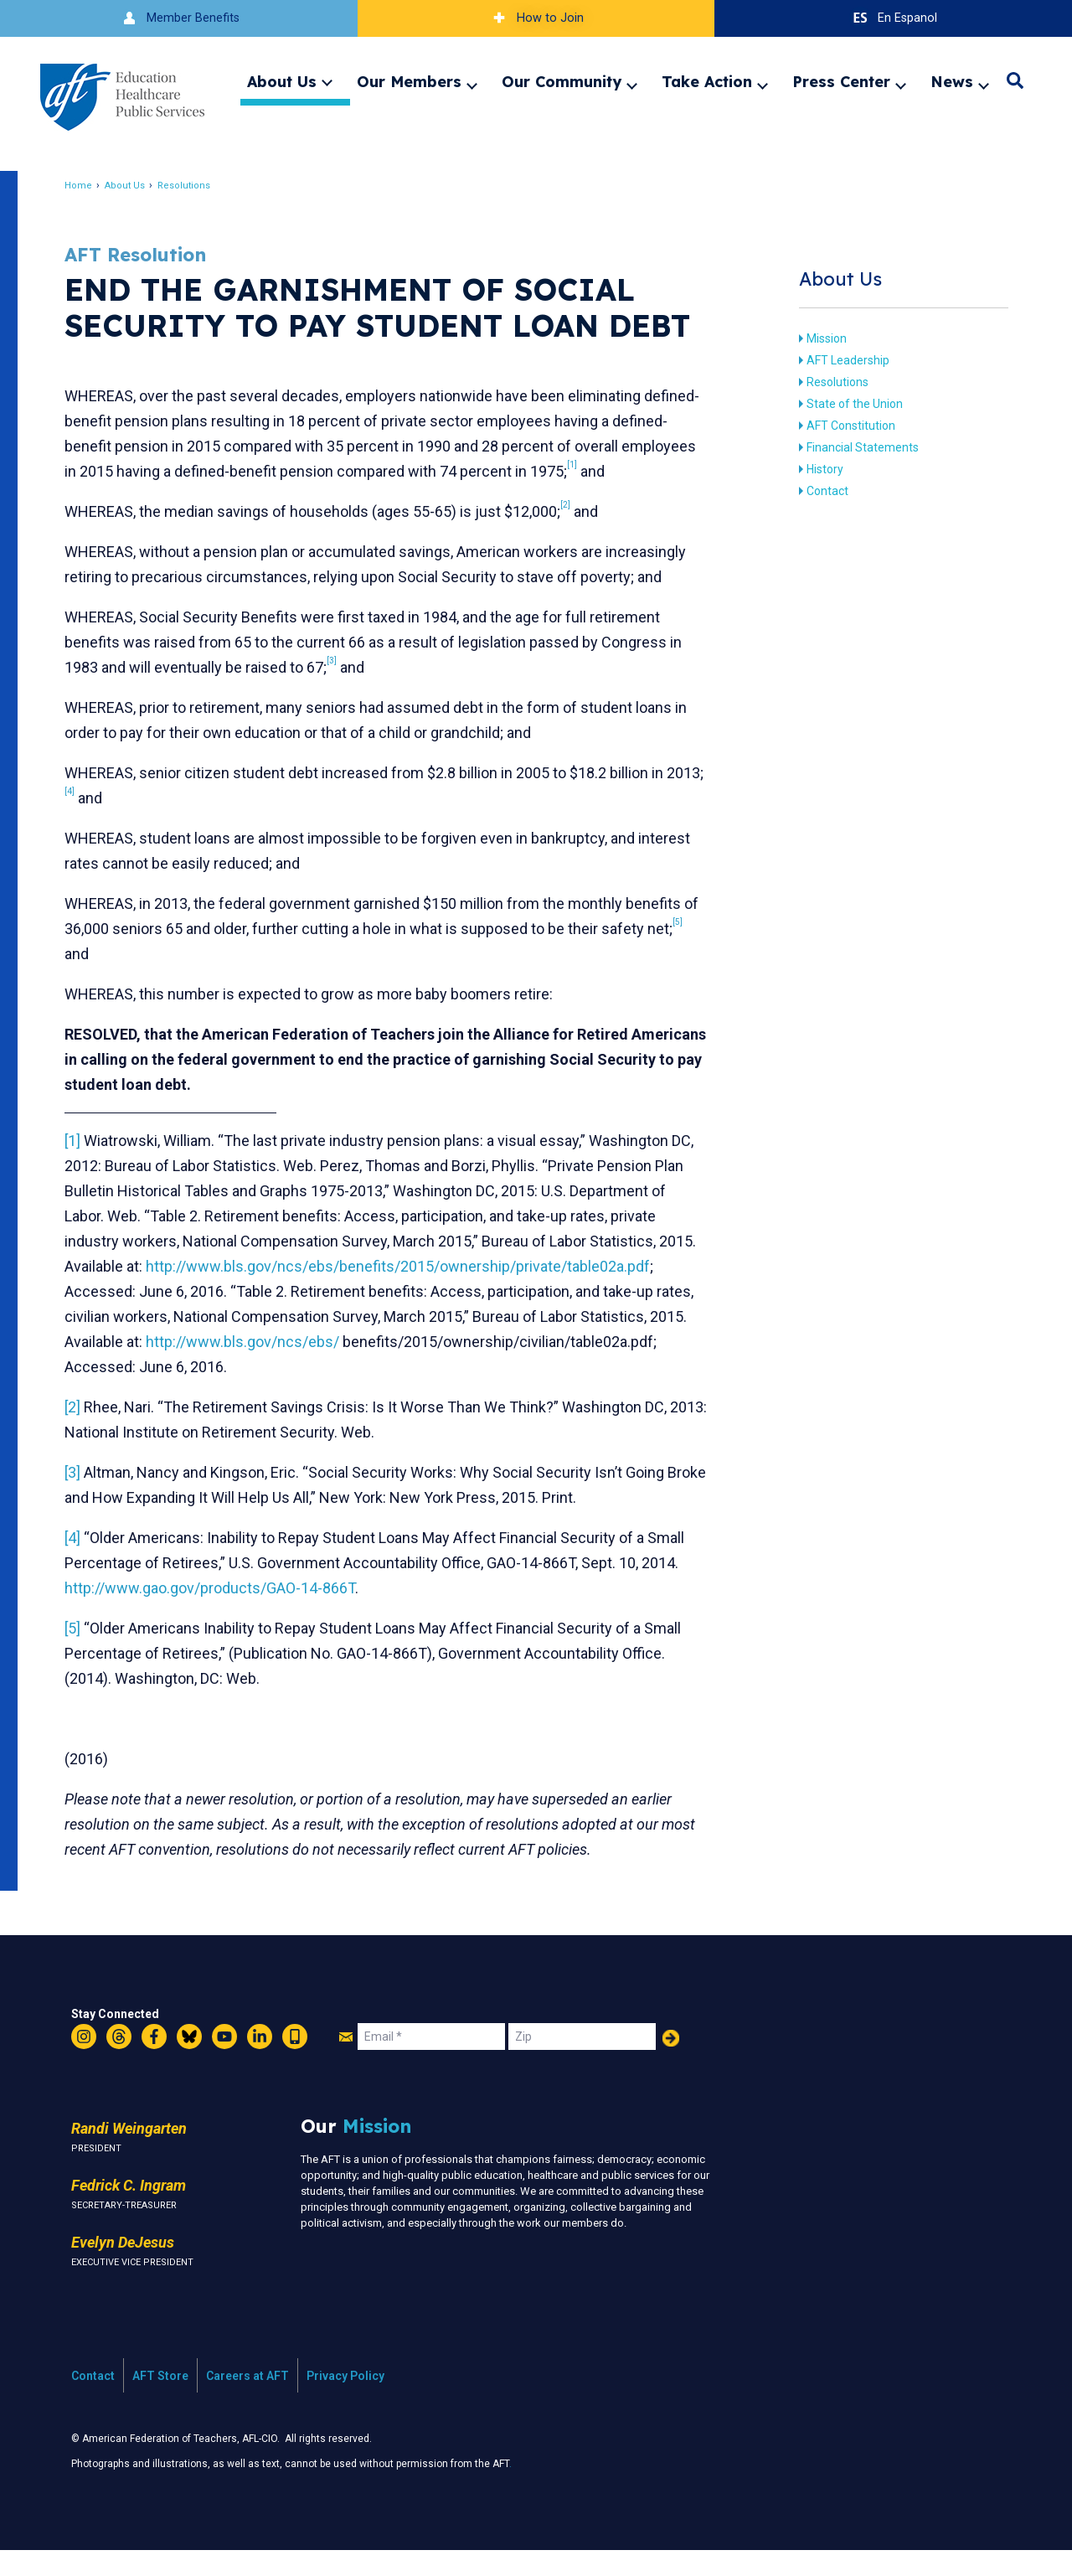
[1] (82, 1140)
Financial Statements (855, 447)
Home (87, 185)
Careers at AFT (247, 2401)
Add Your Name (670, 2063)
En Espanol (893, 18)
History (817, 469)
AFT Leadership (840, 360)
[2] (82, 1432)
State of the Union (847, 403)
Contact (820, 491)
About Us (282, 81)
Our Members (409, 81)
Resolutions (193, 185)
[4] (82, 1563)
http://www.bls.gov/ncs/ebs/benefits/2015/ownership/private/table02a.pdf (326, 1291)
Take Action (707, 81)
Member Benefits (179, 18)
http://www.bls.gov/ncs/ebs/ (170, 1367)
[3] (82, 1497)
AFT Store (160, 2401)
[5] (82, 1653)
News (951, 81)
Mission (819, 338)
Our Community (561, 81)
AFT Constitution (843, 425)
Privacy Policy (345, 2401)
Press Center (841, 81)
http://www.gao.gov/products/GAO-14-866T (219, 1613)
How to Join (536, 18)
